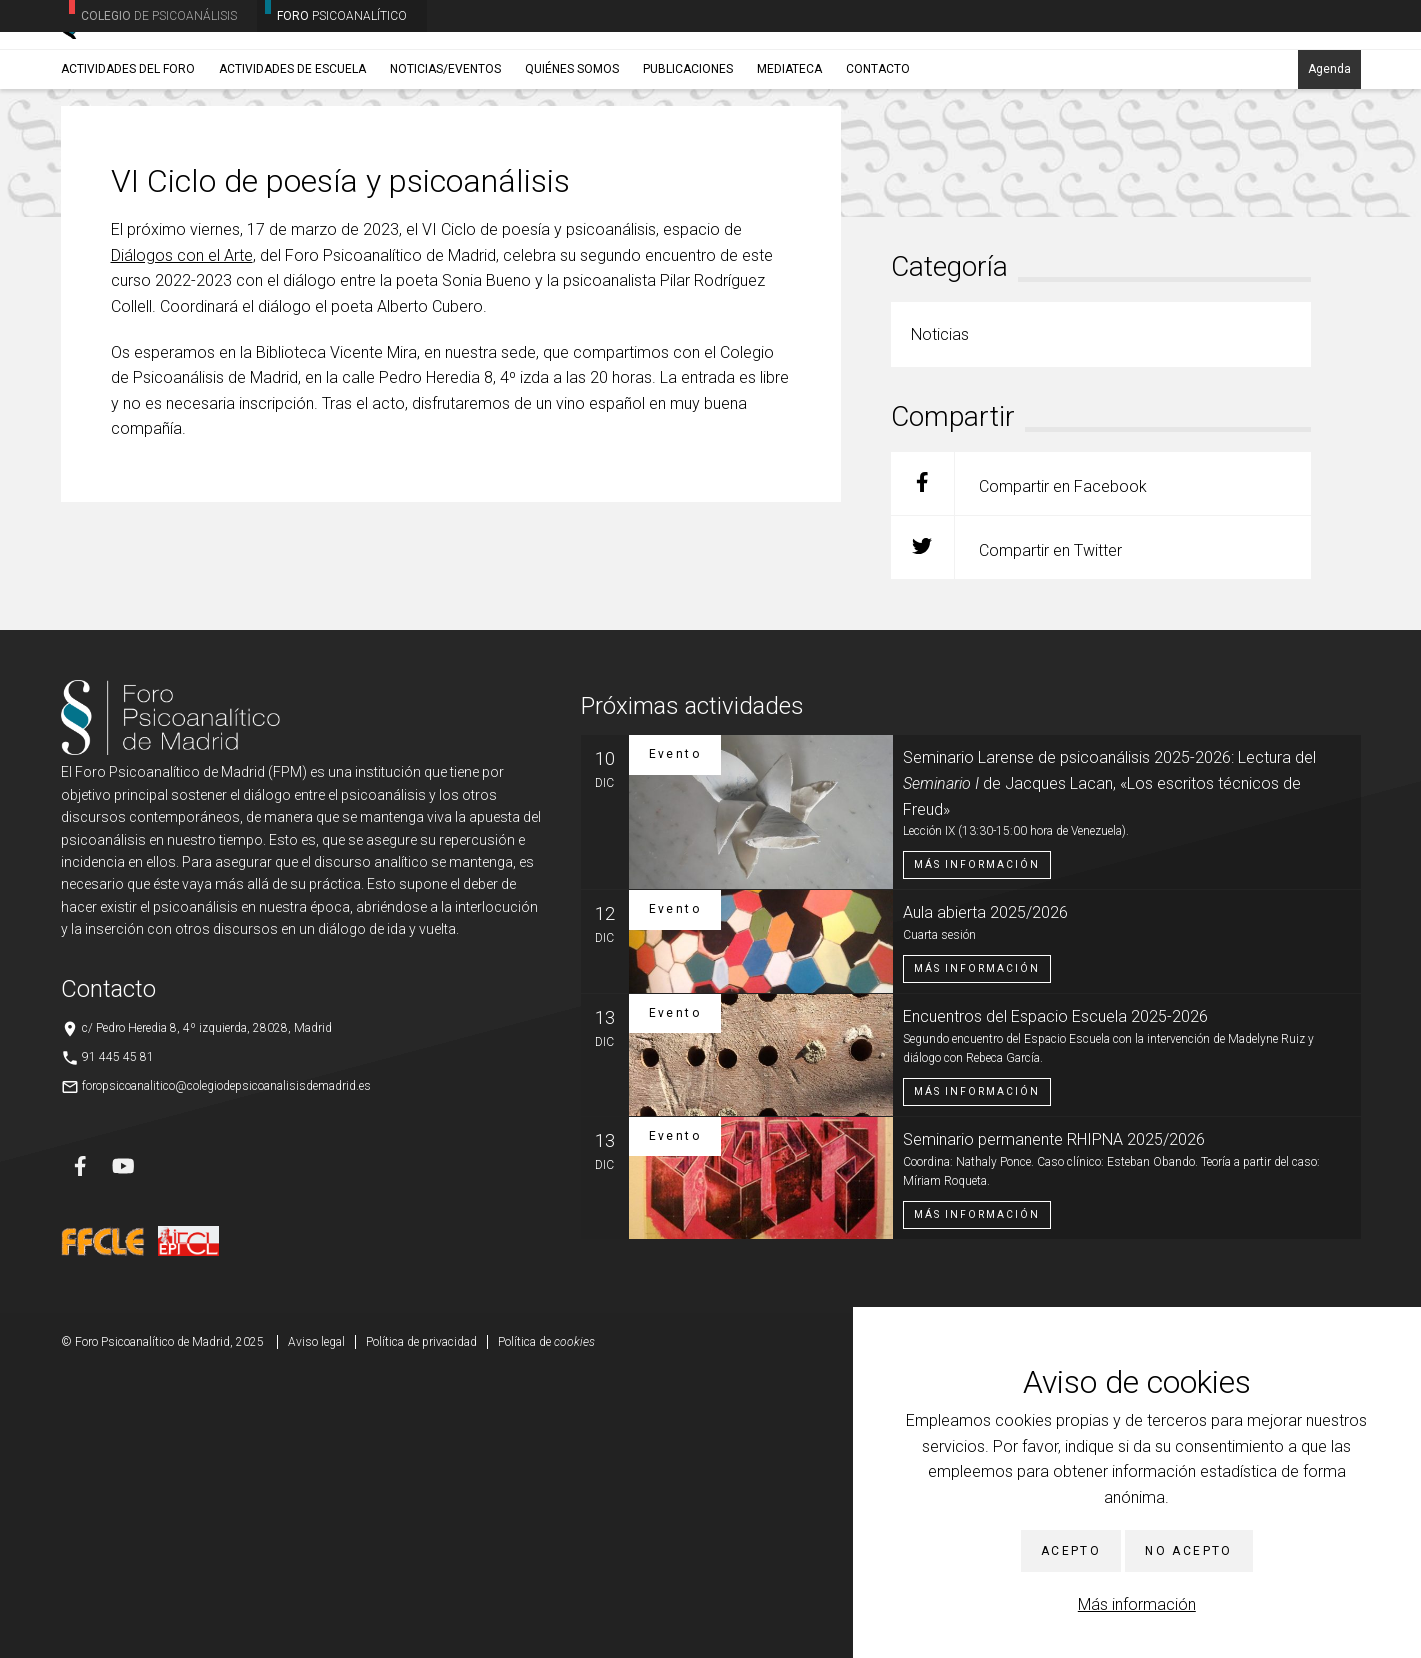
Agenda (1329, 157)
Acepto (1071, 1551)
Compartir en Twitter (1006, 833)
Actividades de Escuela (292, 157)
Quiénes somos (572, 157)
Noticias (218, 205)
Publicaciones (688, 157)
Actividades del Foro (128, 157)
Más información (1137, 1604)
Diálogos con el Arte (182, 541)
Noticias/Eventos (445, 157)
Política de (546, 1628)
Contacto (878, 157)
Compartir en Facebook (1019, 769)
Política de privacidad (421, 1628)
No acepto (1189, 1551)
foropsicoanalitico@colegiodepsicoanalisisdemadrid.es (226, 1372)
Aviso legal (316, 1628)
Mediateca (789, 157)
